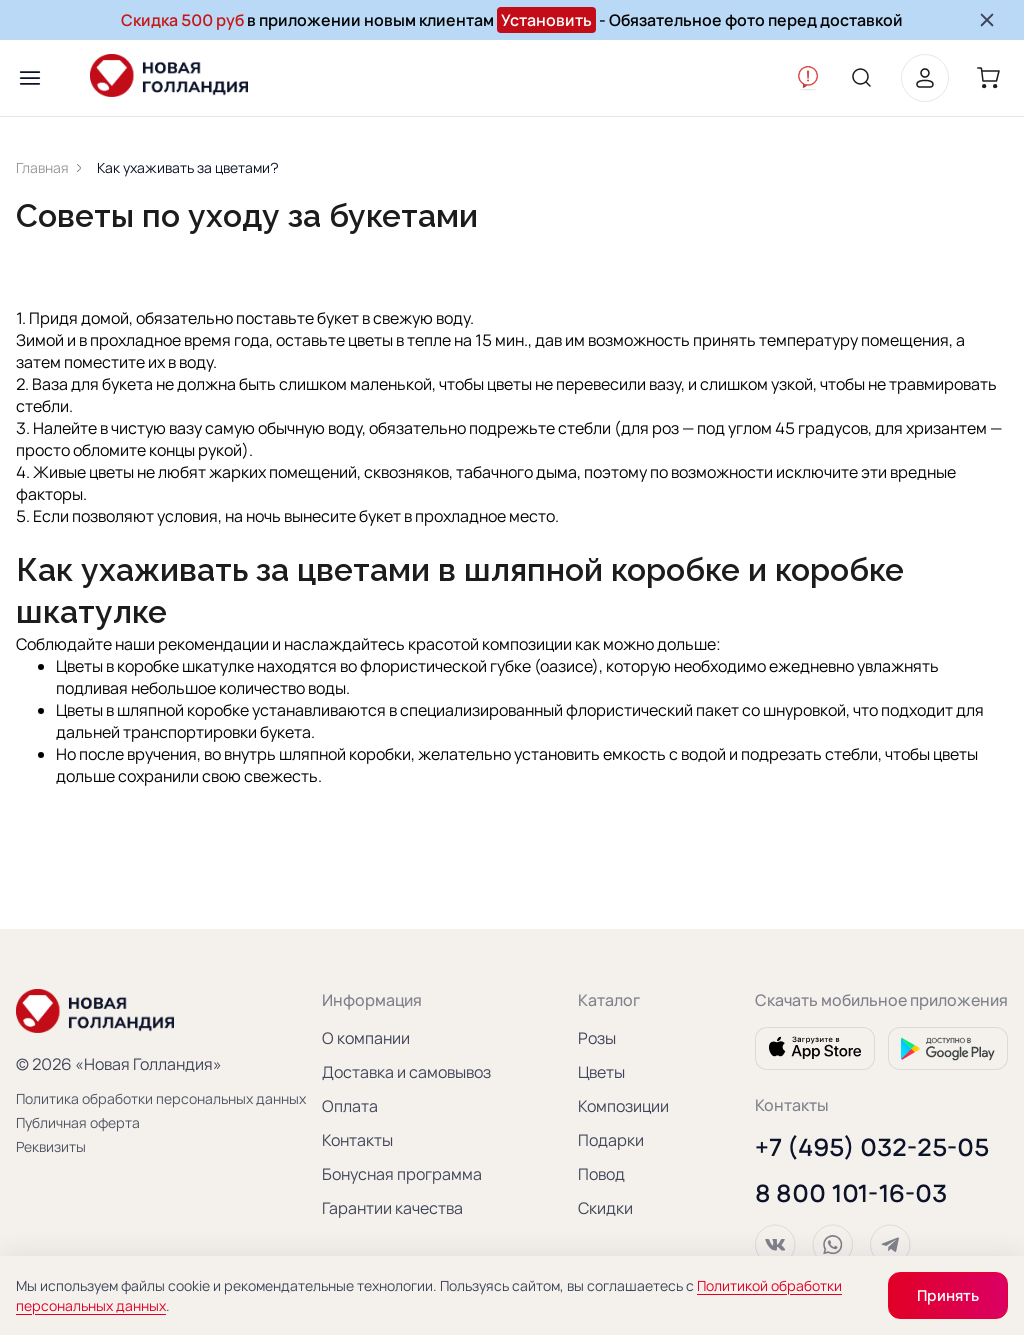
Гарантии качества (392, 1205)
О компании (366, 1035)
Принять (948, 1295)
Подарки (611, 1137)
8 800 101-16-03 (851, 1190)
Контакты (357, 1137)
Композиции (623, 1103)
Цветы (601, 1069)
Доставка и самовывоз (406, 1069)
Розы (597, 1035)
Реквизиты (51, 1142)
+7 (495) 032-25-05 (872, 1144)
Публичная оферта (78, 1118)
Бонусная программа (402, 1171)
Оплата (350, 1103)
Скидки (605, 1205)
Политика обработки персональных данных (126, 1094)
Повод (601, 1171)
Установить (546, 20)
